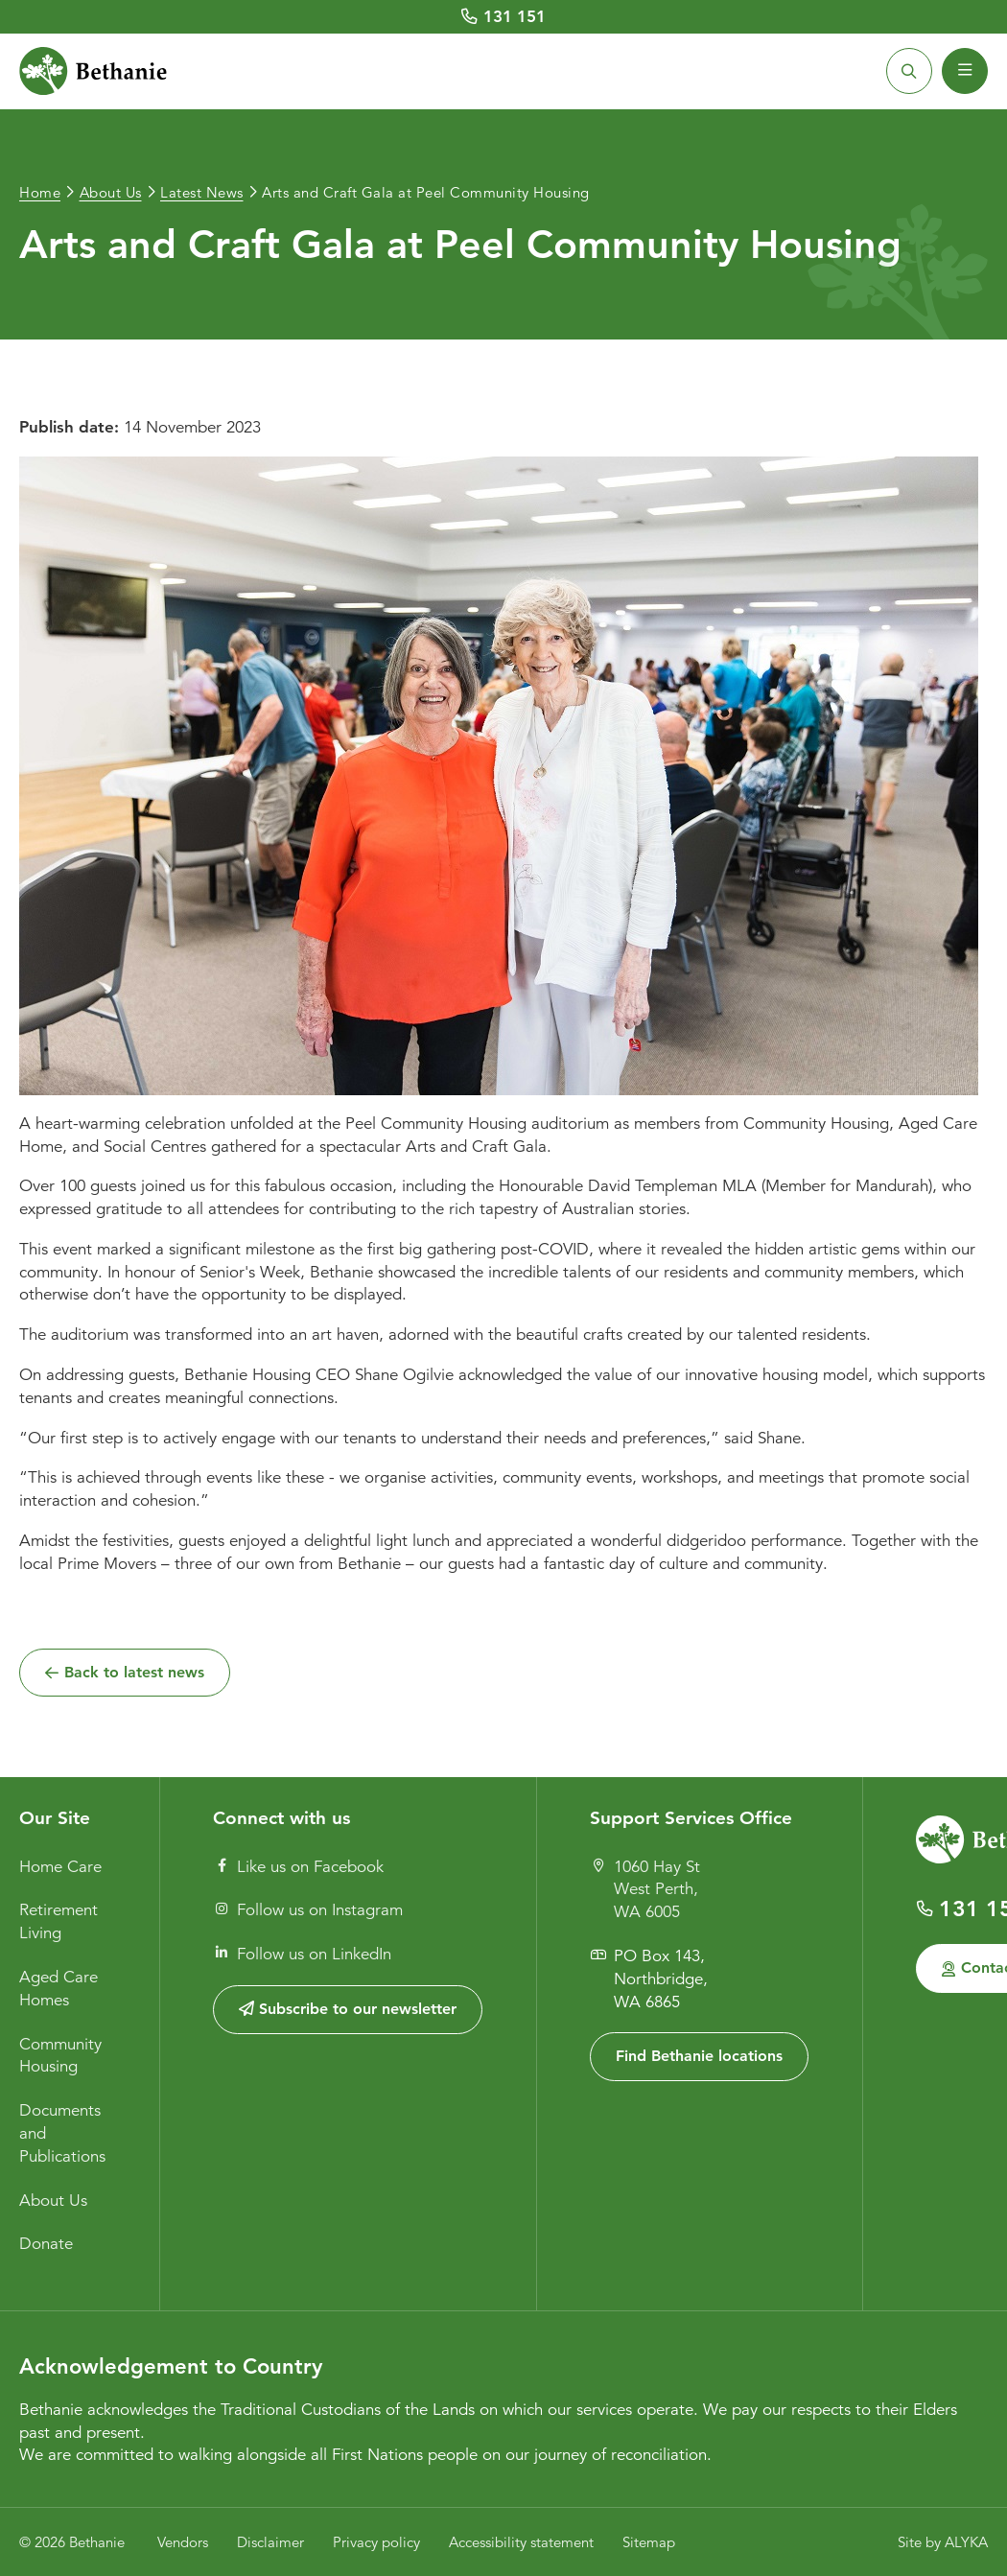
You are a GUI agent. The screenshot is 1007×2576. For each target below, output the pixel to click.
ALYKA (966, 2542)
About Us (53, 2200)
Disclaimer (270, 2542)
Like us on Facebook (299, 1867)
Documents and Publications (62, 2133)
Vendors (182, 2542)
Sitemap (648, 2542)
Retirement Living (58, 1921)
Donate (46, 2244)
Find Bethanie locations (699, 2056)
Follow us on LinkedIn (302, 1954)
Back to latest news (134, 1670)
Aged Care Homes (58, 1988)
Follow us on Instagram (308, 1910)
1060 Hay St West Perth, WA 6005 (645, 1890)
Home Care (60, 1867)
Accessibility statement (521, 2542)
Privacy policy (376, 2542)
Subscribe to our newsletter (348, 2009)
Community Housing (60, 2055)
